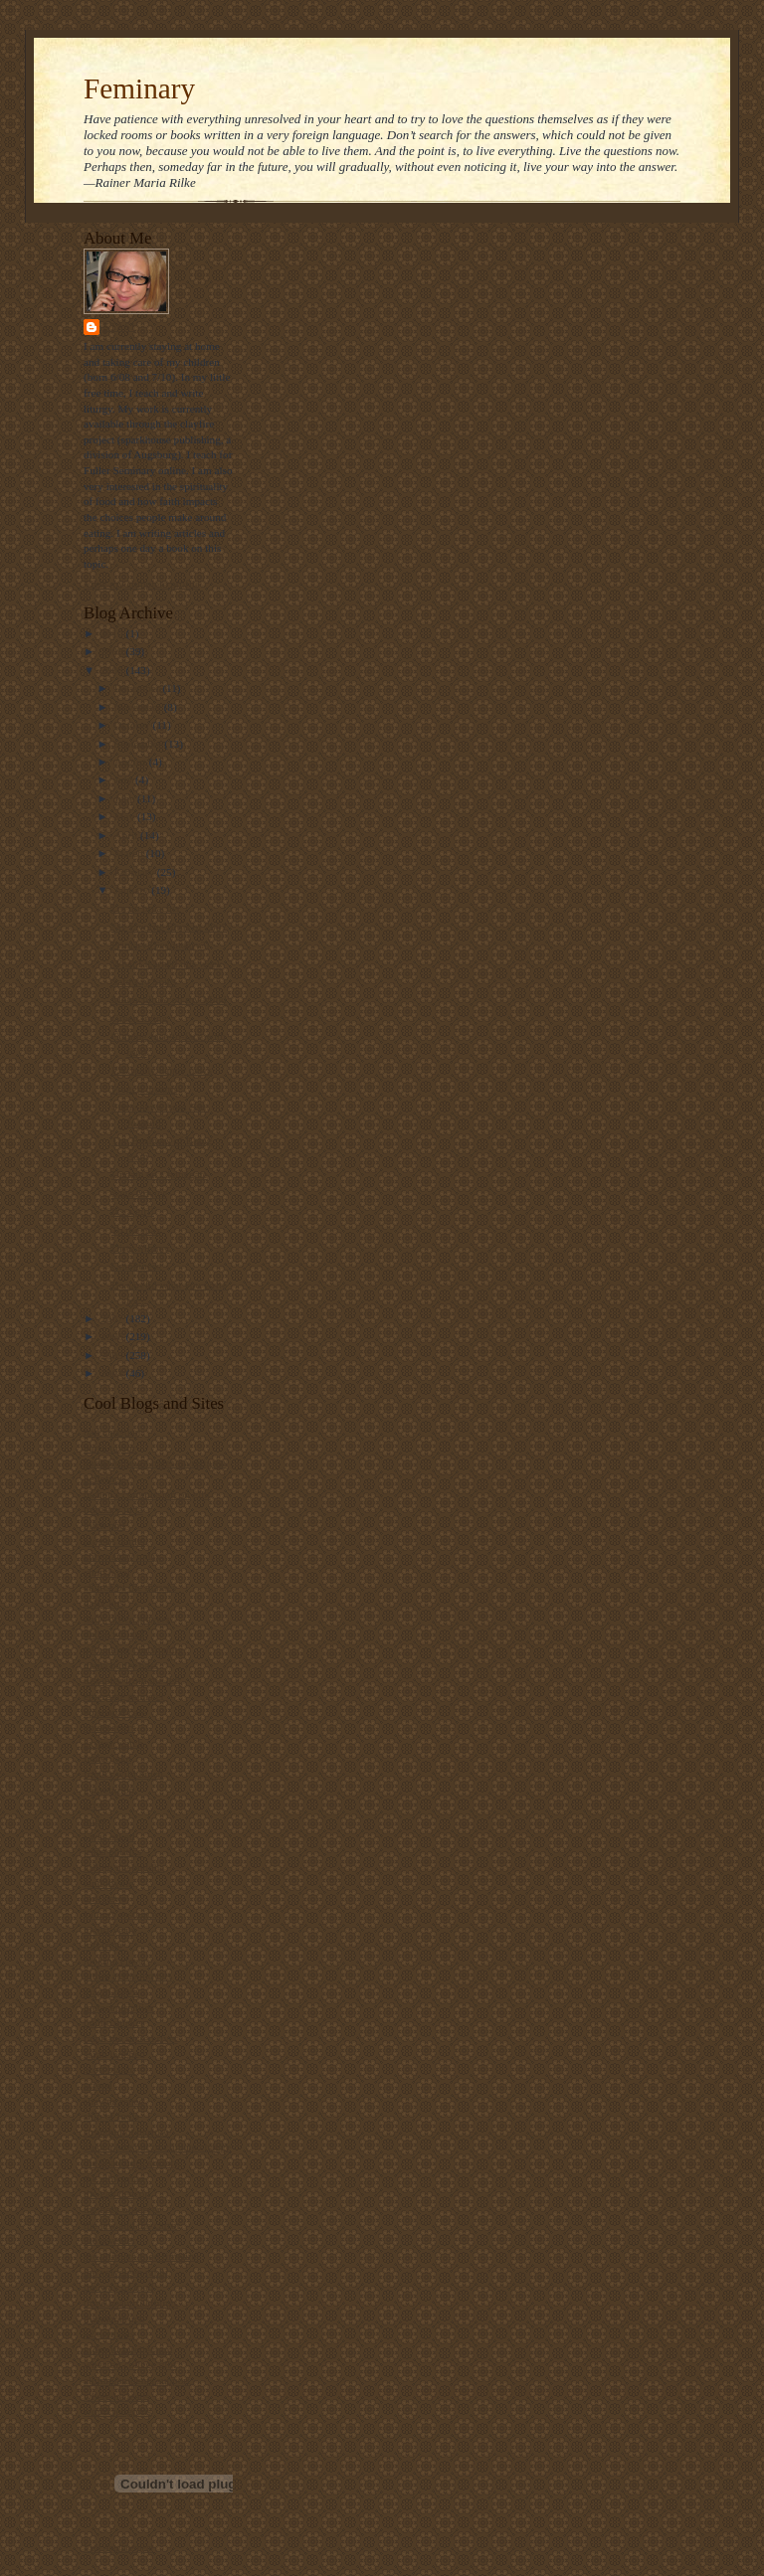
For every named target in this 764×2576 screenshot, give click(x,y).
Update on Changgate (159, 1174)
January (133, 890)
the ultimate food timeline (141, 2256)
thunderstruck (114, 2318)
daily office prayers (127, 1619)
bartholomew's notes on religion (155, 1462)
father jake (107, 1758)
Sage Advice (139, 1193)
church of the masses (130, 1587)
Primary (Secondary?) (160, 944)
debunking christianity (133, 1649)
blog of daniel (114, 1541)
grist (93, 1804)
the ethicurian (114, 2178)
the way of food (118, 2287)
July (124, 779)
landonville (108, 1883)
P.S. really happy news (161, 1070)
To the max (136, 1230)
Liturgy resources (122, 1914)
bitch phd (104, 1525)
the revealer (109, 2240)
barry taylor (109, 1448)
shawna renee (113, 2101)
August (131, 762)
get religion (109, 1790)
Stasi (119, 326)
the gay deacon (117, 2193)
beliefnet (103, 1478)
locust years (110, 1930)
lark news (105, 1898)
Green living (139, 1018)
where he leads (116, 2396)
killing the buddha (124, 1867)
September (139, 744)
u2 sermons (109, 2333)
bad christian (112, 1432)
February (135, 872)
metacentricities (119, 2007)
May (125, 816)
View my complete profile (142, 584)
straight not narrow (126, 2132)
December (138, 688)
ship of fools (111, 2116)
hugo (94, 1820)
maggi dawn (111, 1991)
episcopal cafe (115, 1712)
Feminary (139, 88)
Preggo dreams (144, 1089)
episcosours (109, 1727)
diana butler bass (121, 1665)
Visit (118, 2548)
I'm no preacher (146, 908)
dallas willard (114, 1633)
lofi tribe (103, 1945)
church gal (107, 1572)
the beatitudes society (131, 2162)
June (125, 798)
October (133, 725)
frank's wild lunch (123, 1774)
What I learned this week (167, 963)
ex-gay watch (113, 1743)
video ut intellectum (128, 2349)
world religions (117, 2411)
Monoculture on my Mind (169, 999)
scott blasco (109, 2069)
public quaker (114, 2022)
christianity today (122, 1556)
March (130, 853)
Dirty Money (140, 1248)
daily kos (104, 1603)
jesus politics (112, 1851)
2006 (112, 1336)
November (139, 707)
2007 (112, 1318)
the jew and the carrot (132, 2225)
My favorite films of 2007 (169, 927)
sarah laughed (114, 2054)
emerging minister (124, 1696)
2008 (112, 670)
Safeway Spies (143, 981)
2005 (112, 1355)
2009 (112, 651)
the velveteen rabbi (126, 2272)
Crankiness (136, 1266)
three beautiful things (131, 2303)
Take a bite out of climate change (157, 2146)
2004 (112, 1373)
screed (98, 2085)
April (127, 835)
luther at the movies (127, 1975)
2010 (112, 633)
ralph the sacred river (131, 2038)
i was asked (109, 1836)
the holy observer (122, 2209)
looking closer (115, 1961)
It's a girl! (132, 1211)
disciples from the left (132, 1680)
